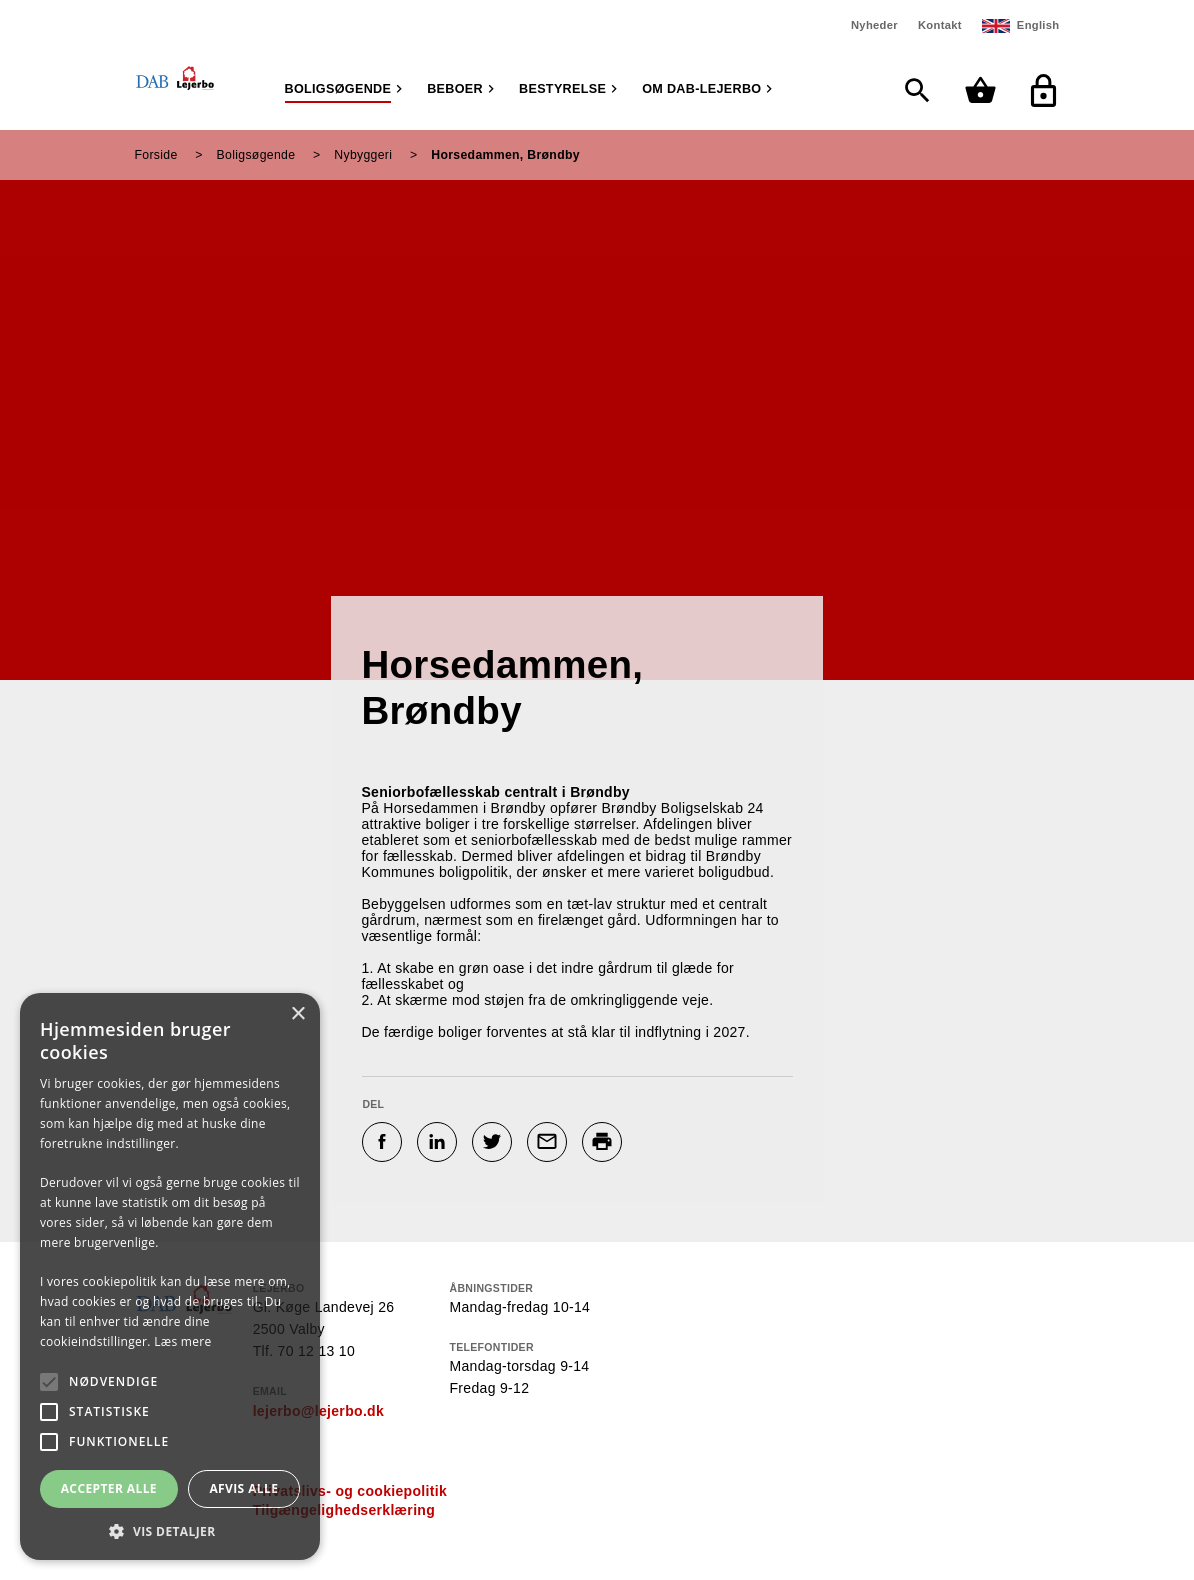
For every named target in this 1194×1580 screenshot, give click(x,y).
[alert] (170, 1276)
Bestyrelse (562, 89)
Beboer (455, 89)
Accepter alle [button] (109, 1488)
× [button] (297, 1014)
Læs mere (182, 1341)
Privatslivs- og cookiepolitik (350, 1491)
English (1038, 25)
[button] (170, 1530)
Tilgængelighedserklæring (344, 1510)
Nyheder (874, 25)
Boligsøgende (338, 89)
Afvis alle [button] (243, 1488)
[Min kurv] (985, 90)
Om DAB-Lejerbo (701, 89)
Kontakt (940, 25)
